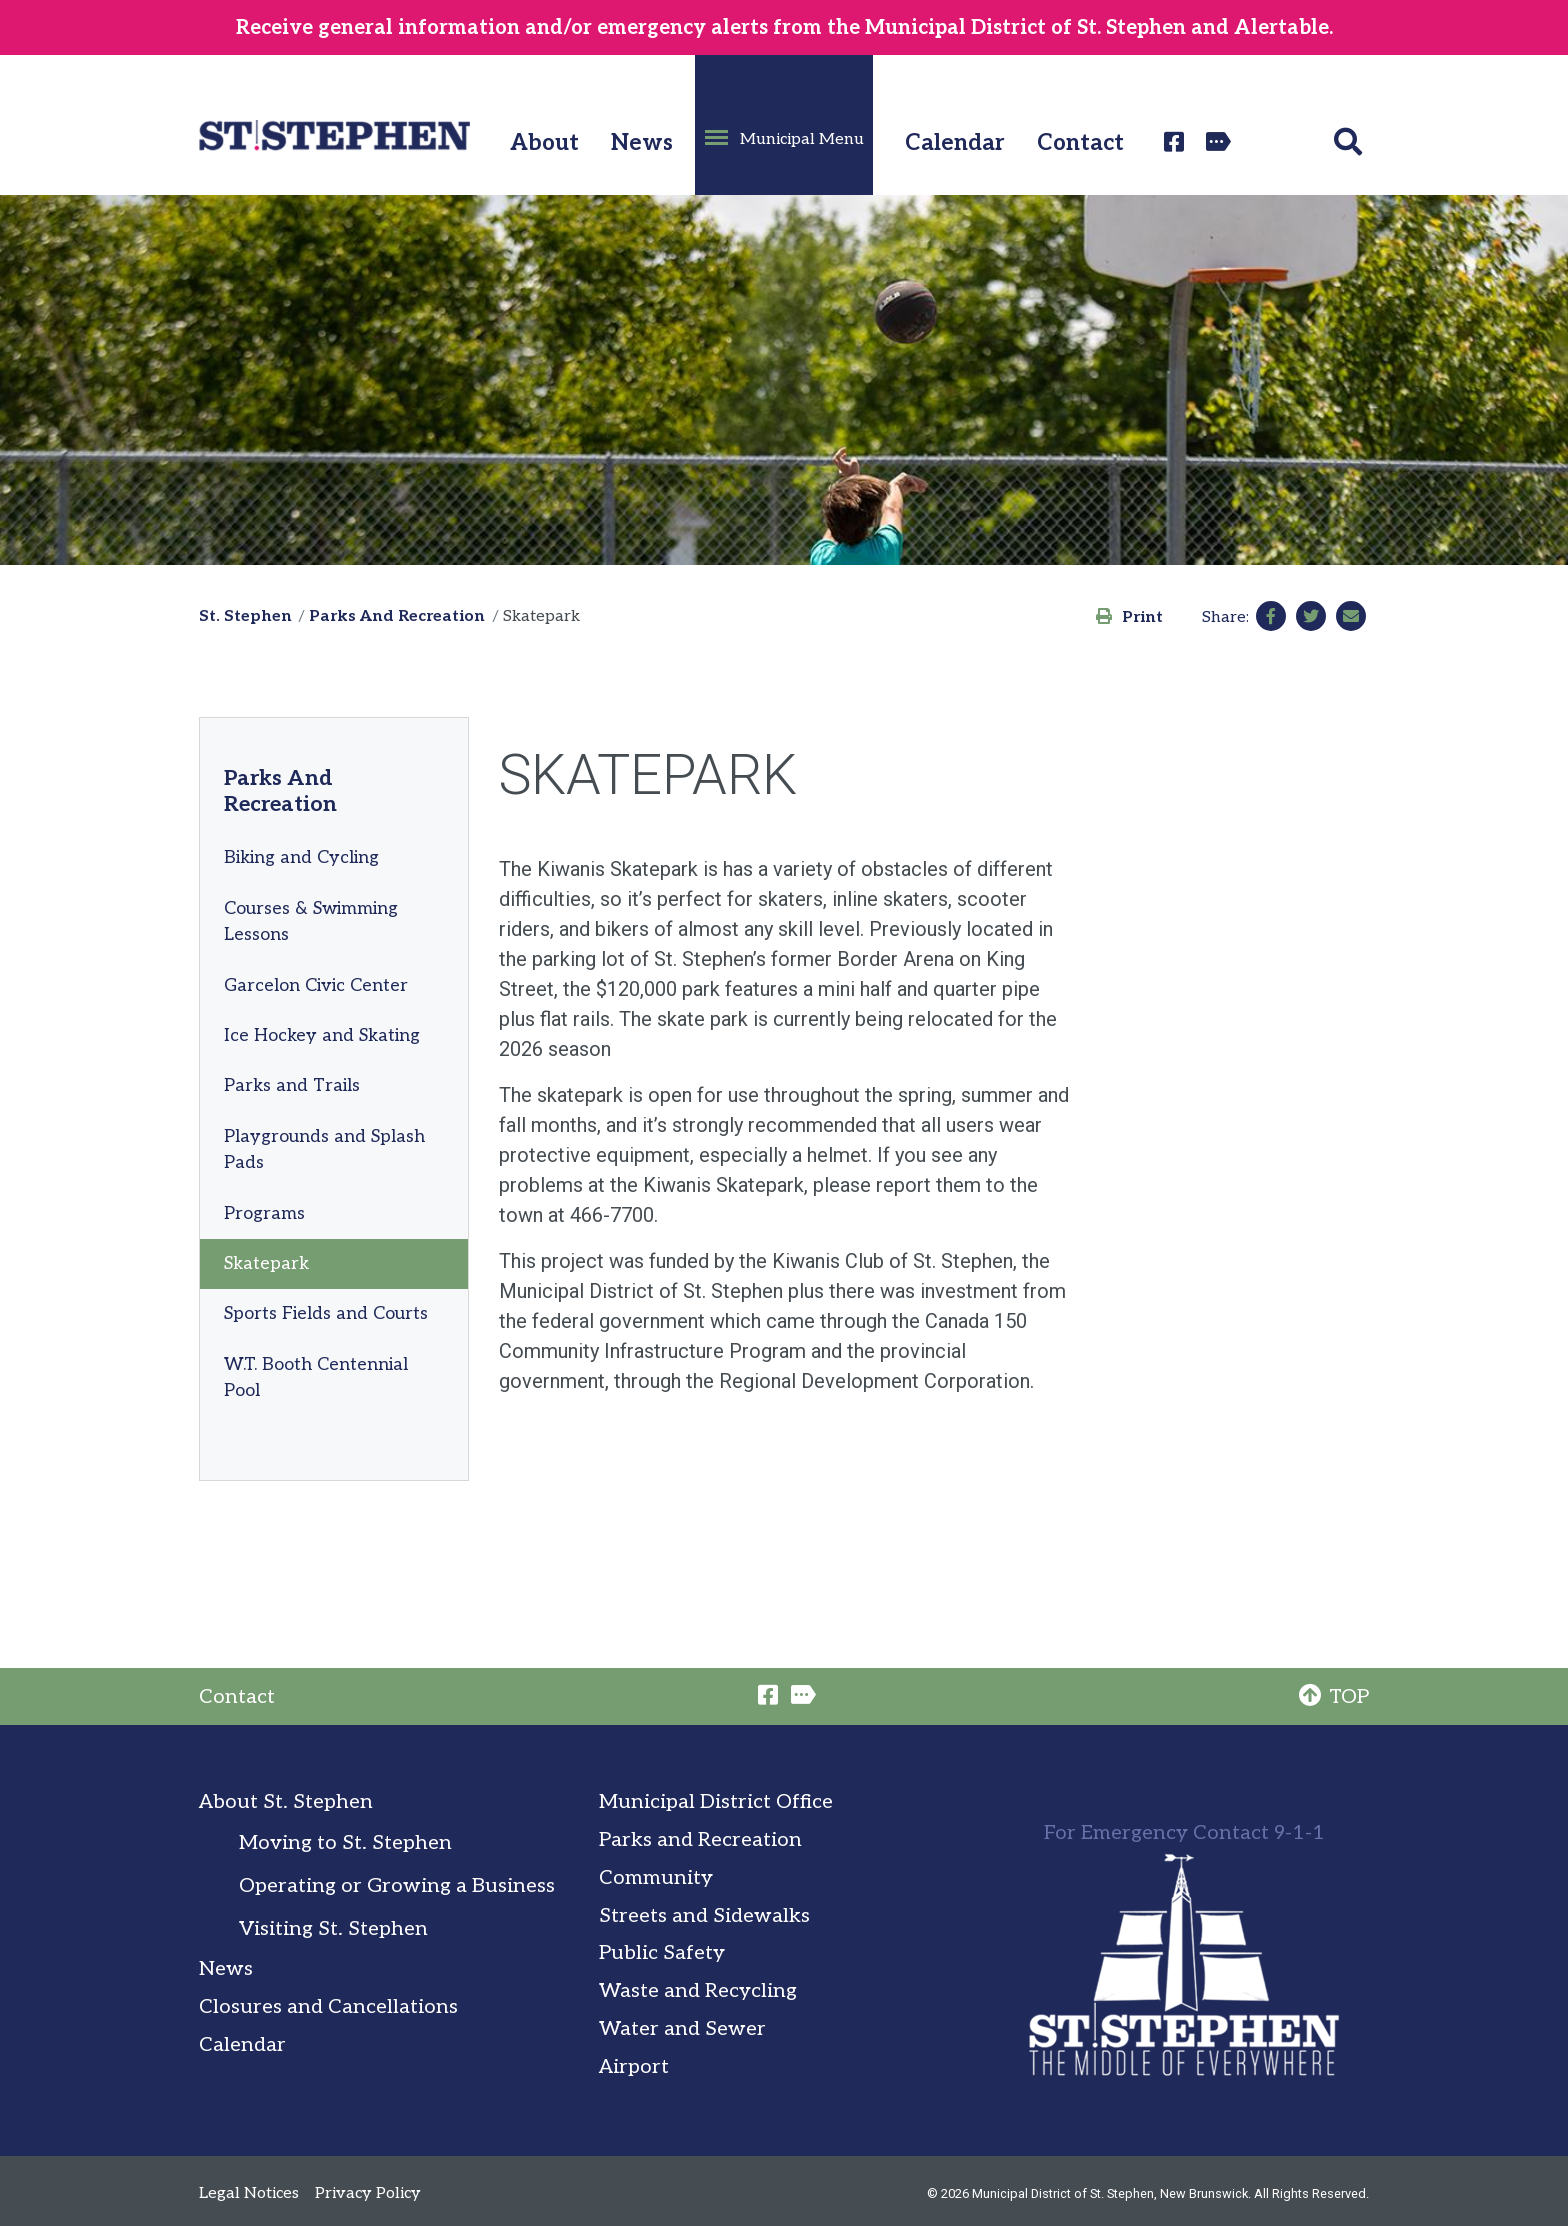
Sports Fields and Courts (326, 1313)
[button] (784, 125)
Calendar (955, 143)
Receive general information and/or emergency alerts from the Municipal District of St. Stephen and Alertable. (784, 28)
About (544, 143)
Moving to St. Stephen (345, 1843)
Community (656, 1878)
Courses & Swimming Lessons (311, 921)
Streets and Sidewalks (704, 1916)
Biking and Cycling (301, 857)
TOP (1334, 1697)
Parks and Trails (292, 1085)
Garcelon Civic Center (316, 985)
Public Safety (662, 1953)
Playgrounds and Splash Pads (324, 1149)
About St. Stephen (286, 1802)
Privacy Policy (368, 2193)
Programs (264, 1213)
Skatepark (266, 1263)
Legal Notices (249, 2193)
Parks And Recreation (397, 616)
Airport (634, 2067)
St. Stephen (245, 616)
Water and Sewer (682, 2029)
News (642, 143)
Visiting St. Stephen (333, 1929)
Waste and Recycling (698, 1991)
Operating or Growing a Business (397, 1886)
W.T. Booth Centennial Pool (316, 1377)
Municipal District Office (716, 1802)
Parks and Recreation (700, 1840)
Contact (1080, 143)
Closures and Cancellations (328, 2007)
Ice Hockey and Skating (322, 1035)
